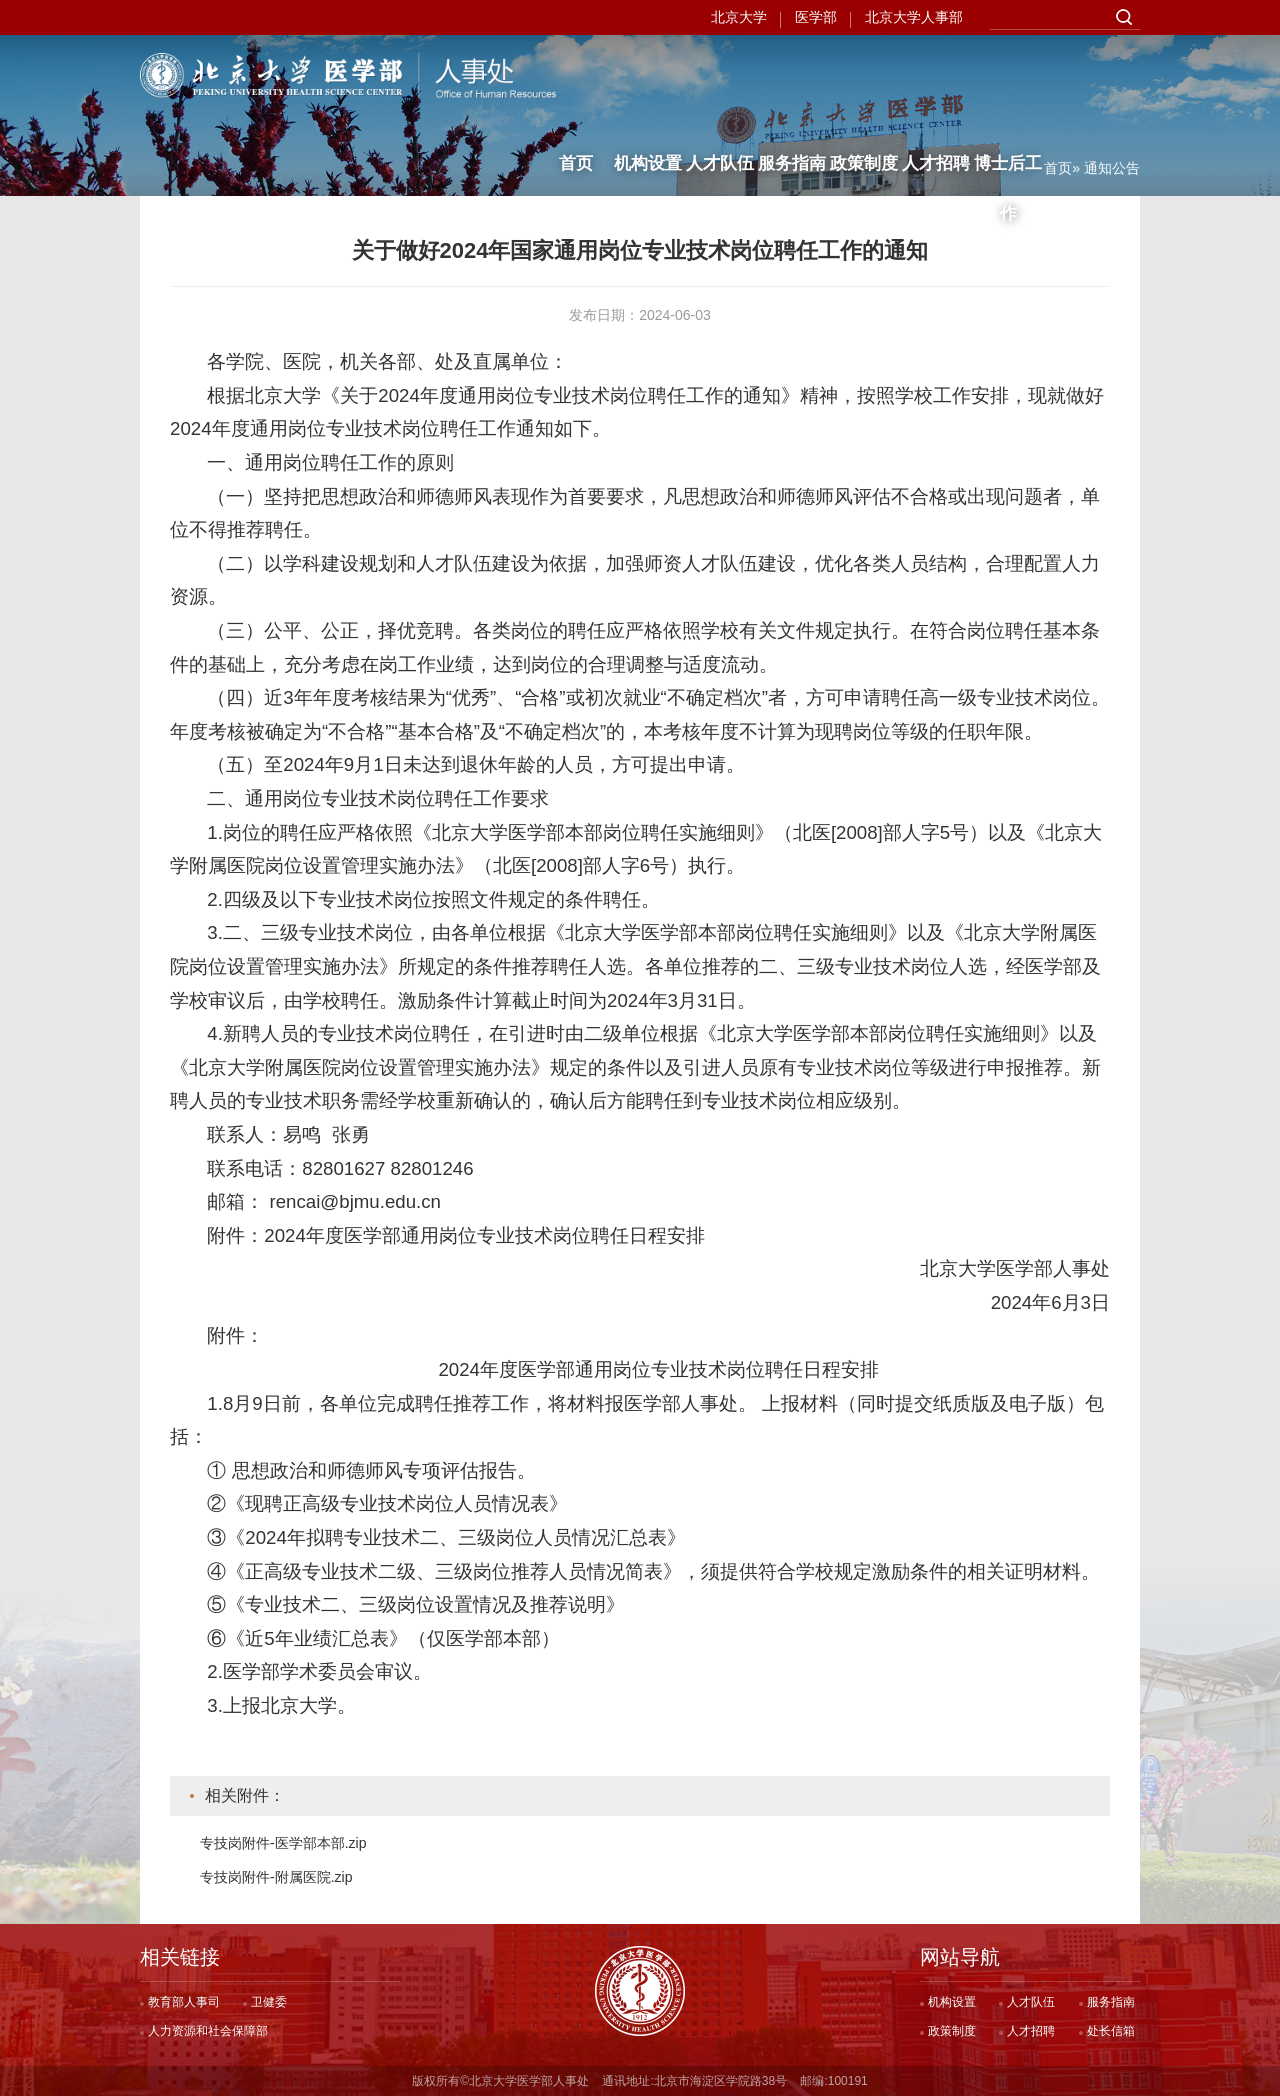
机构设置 (648, 77)
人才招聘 (936, 77)
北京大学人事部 (914, 17)
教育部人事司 (184, 2002)
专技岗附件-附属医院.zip (276, 1877)
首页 (576, 77)
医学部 (816, 17)
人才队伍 (720, 77)
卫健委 (269, 2002)
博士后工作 (1008, 85)
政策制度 (864, 77)
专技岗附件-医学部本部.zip (283, 1843)
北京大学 (739, 17)
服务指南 (792, 77)
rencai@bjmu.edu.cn (355, 1201)
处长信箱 (1111, 2031)
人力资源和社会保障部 (208, 2031)
